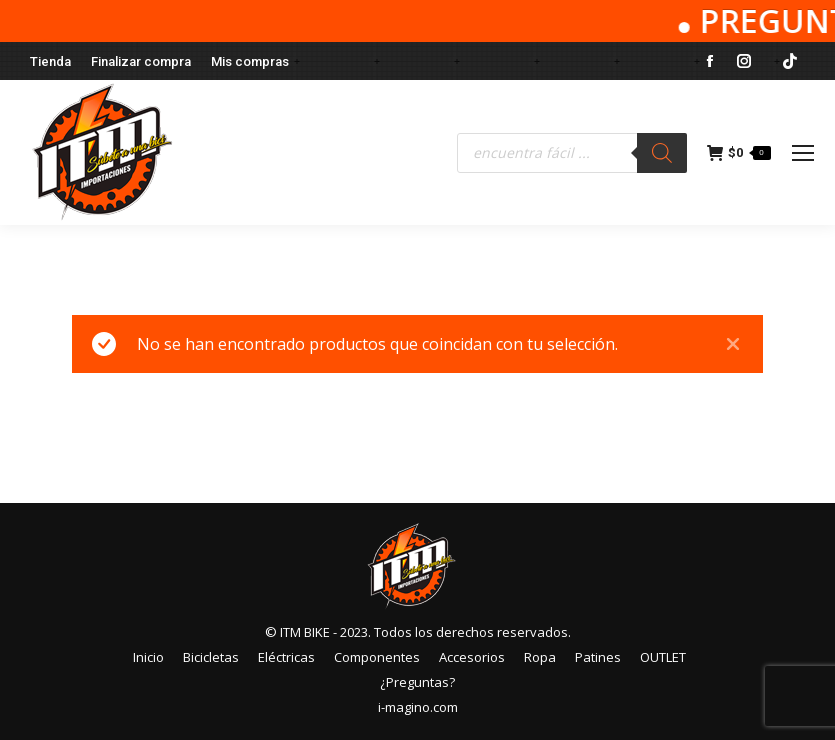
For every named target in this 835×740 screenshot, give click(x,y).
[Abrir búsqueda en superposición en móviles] (572, 153)
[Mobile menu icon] (803, 153)
